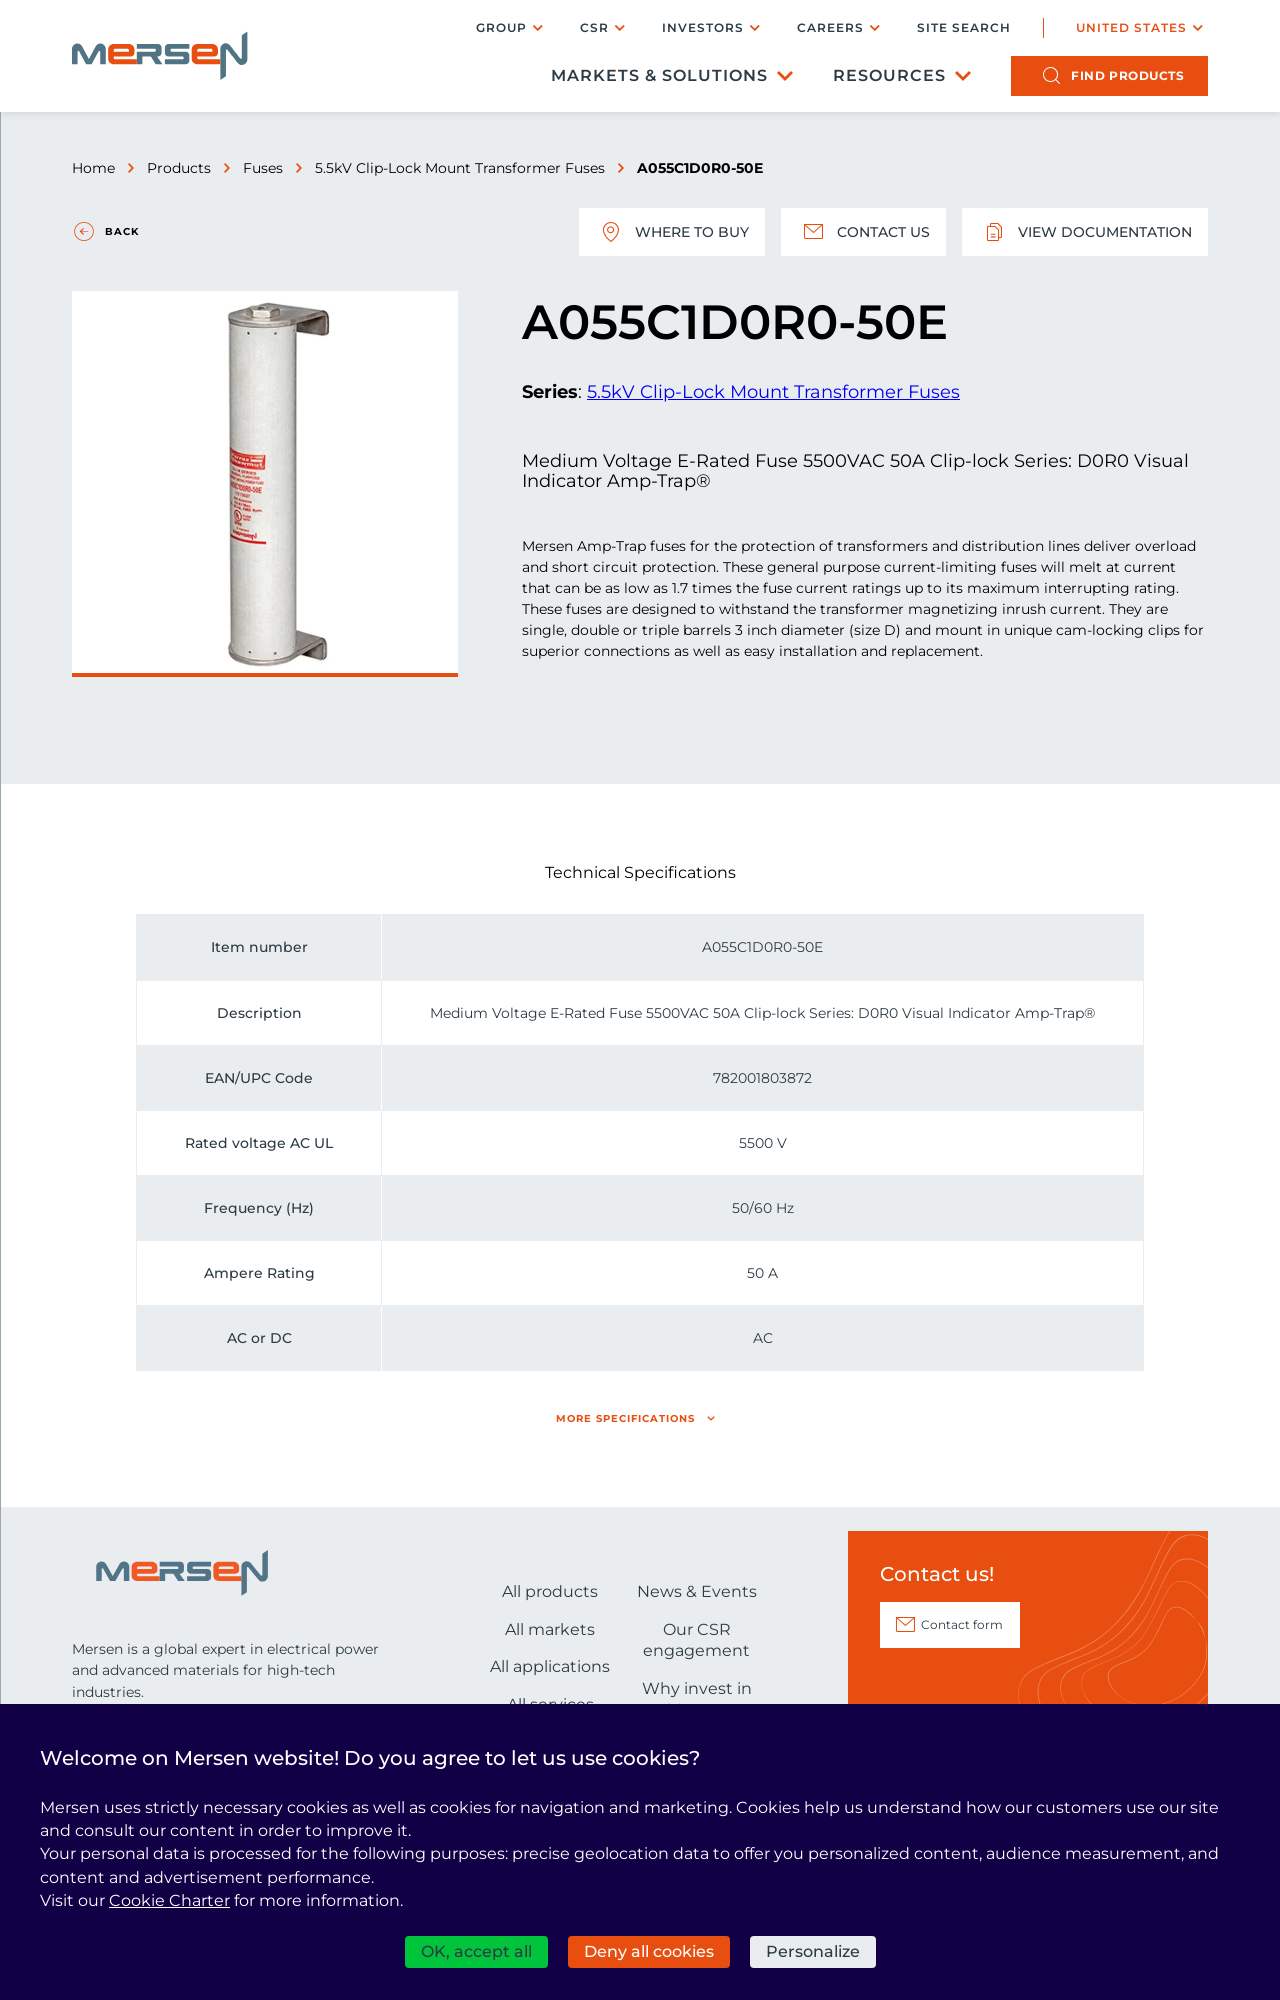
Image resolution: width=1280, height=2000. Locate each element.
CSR (594, 27)
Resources (889, 75)
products (1127, 75)
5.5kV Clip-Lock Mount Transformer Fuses (460, 168)
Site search (964, 28)
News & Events (697, 1591)
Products (179, 168)
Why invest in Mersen (697, 1699)
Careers (830, 27)
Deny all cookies (649, 1951)
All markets (550, 1629)
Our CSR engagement (696, 1640)
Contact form (962, 1624)
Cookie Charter (169, 1900)
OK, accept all (476, 1951)
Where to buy (672, 232)
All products (550, 1591)
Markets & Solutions (659, 75)
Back (122, 231)
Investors (703, 27)
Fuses (263, 168)
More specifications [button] (625, 1418)
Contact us (863, 232)
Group (501, 27)
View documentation (1085, 232)
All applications (550, 1666)
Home (93, 168)
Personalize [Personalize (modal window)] (813, 1951)
